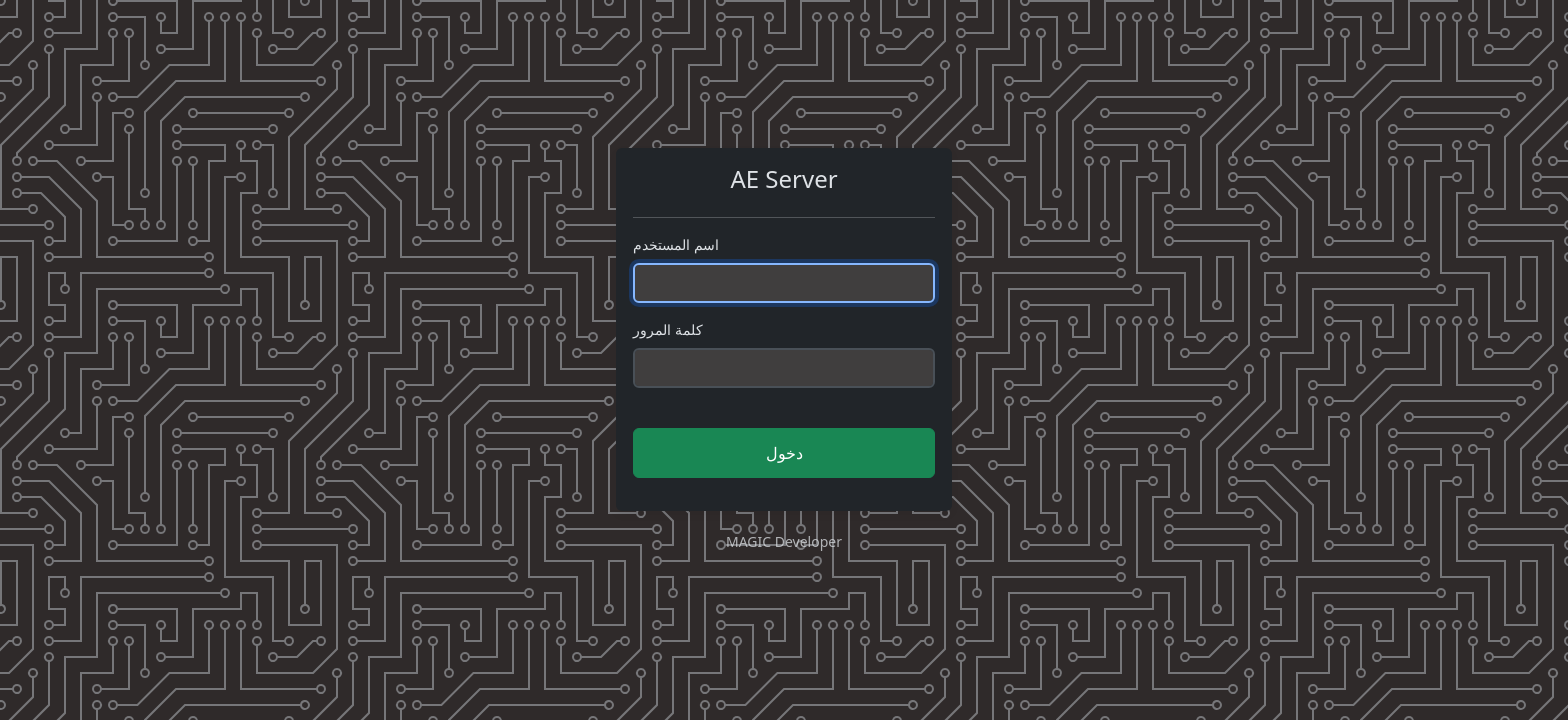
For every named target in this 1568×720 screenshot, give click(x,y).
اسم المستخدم (676, 244)
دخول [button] (784, 453)
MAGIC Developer (784, 541)
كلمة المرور (668, 329)
